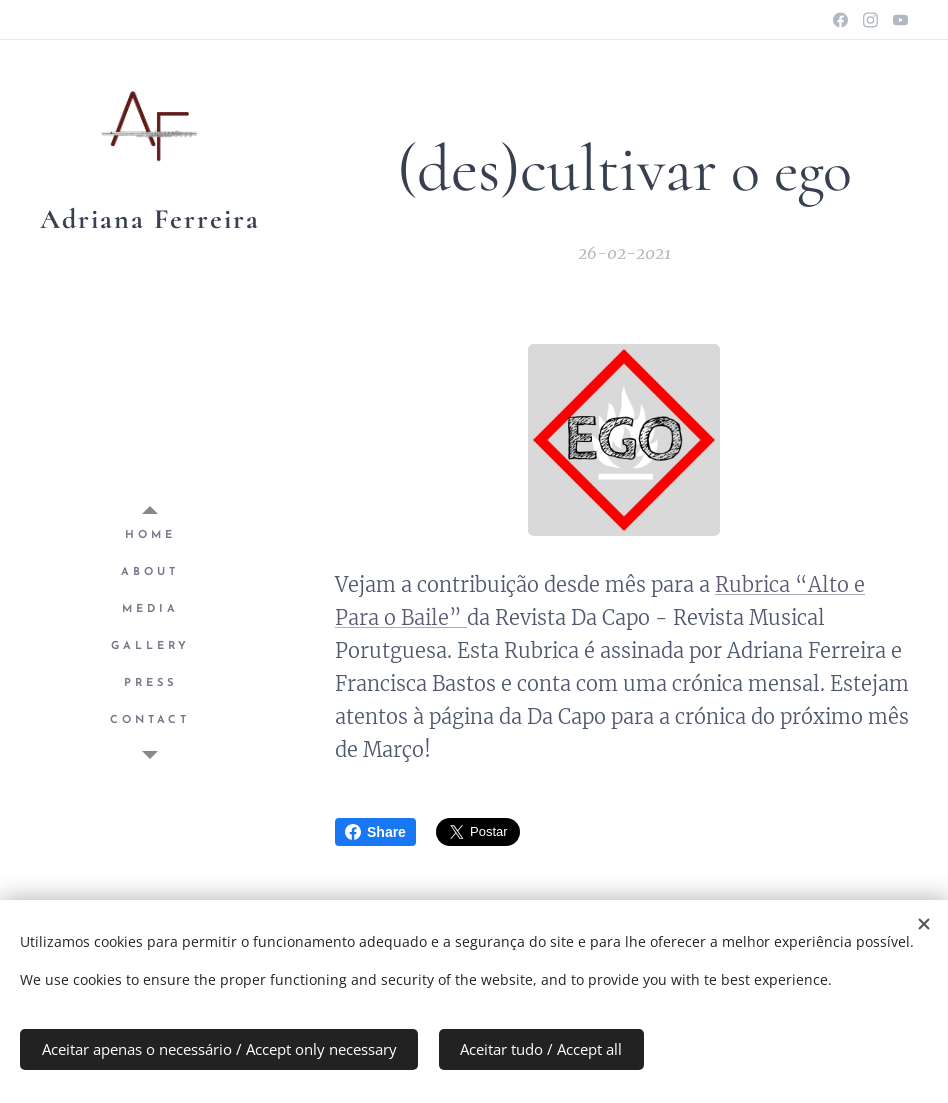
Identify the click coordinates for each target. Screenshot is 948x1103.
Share (375, 832)
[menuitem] (150, 535)
